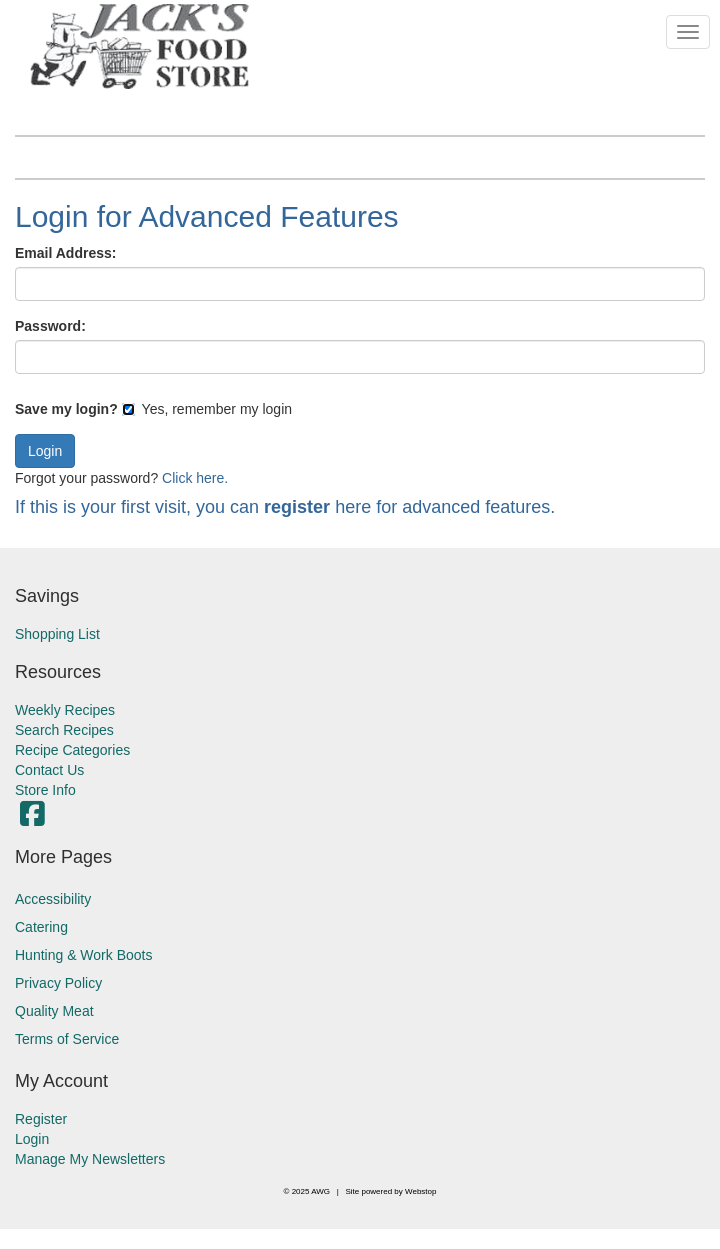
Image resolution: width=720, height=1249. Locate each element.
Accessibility (53, 899)
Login (32, 1139)
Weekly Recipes (65, 710)
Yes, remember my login (207, 409)
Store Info (45, 790)
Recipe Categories (72, 750)
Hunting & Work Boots (83, 955)
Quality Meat (54, 1011)
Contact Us (49, 770)
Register (41, 1119)
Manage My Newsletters (90, 1159)
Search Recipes (64, 730)
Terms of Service (67, 1039)
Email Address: (65, 253)
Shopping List (57, 634)
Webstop (420, 1191)
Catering (41, 927)
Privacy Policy (58, 983)
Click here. (195, 478)
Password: (50, 326)
